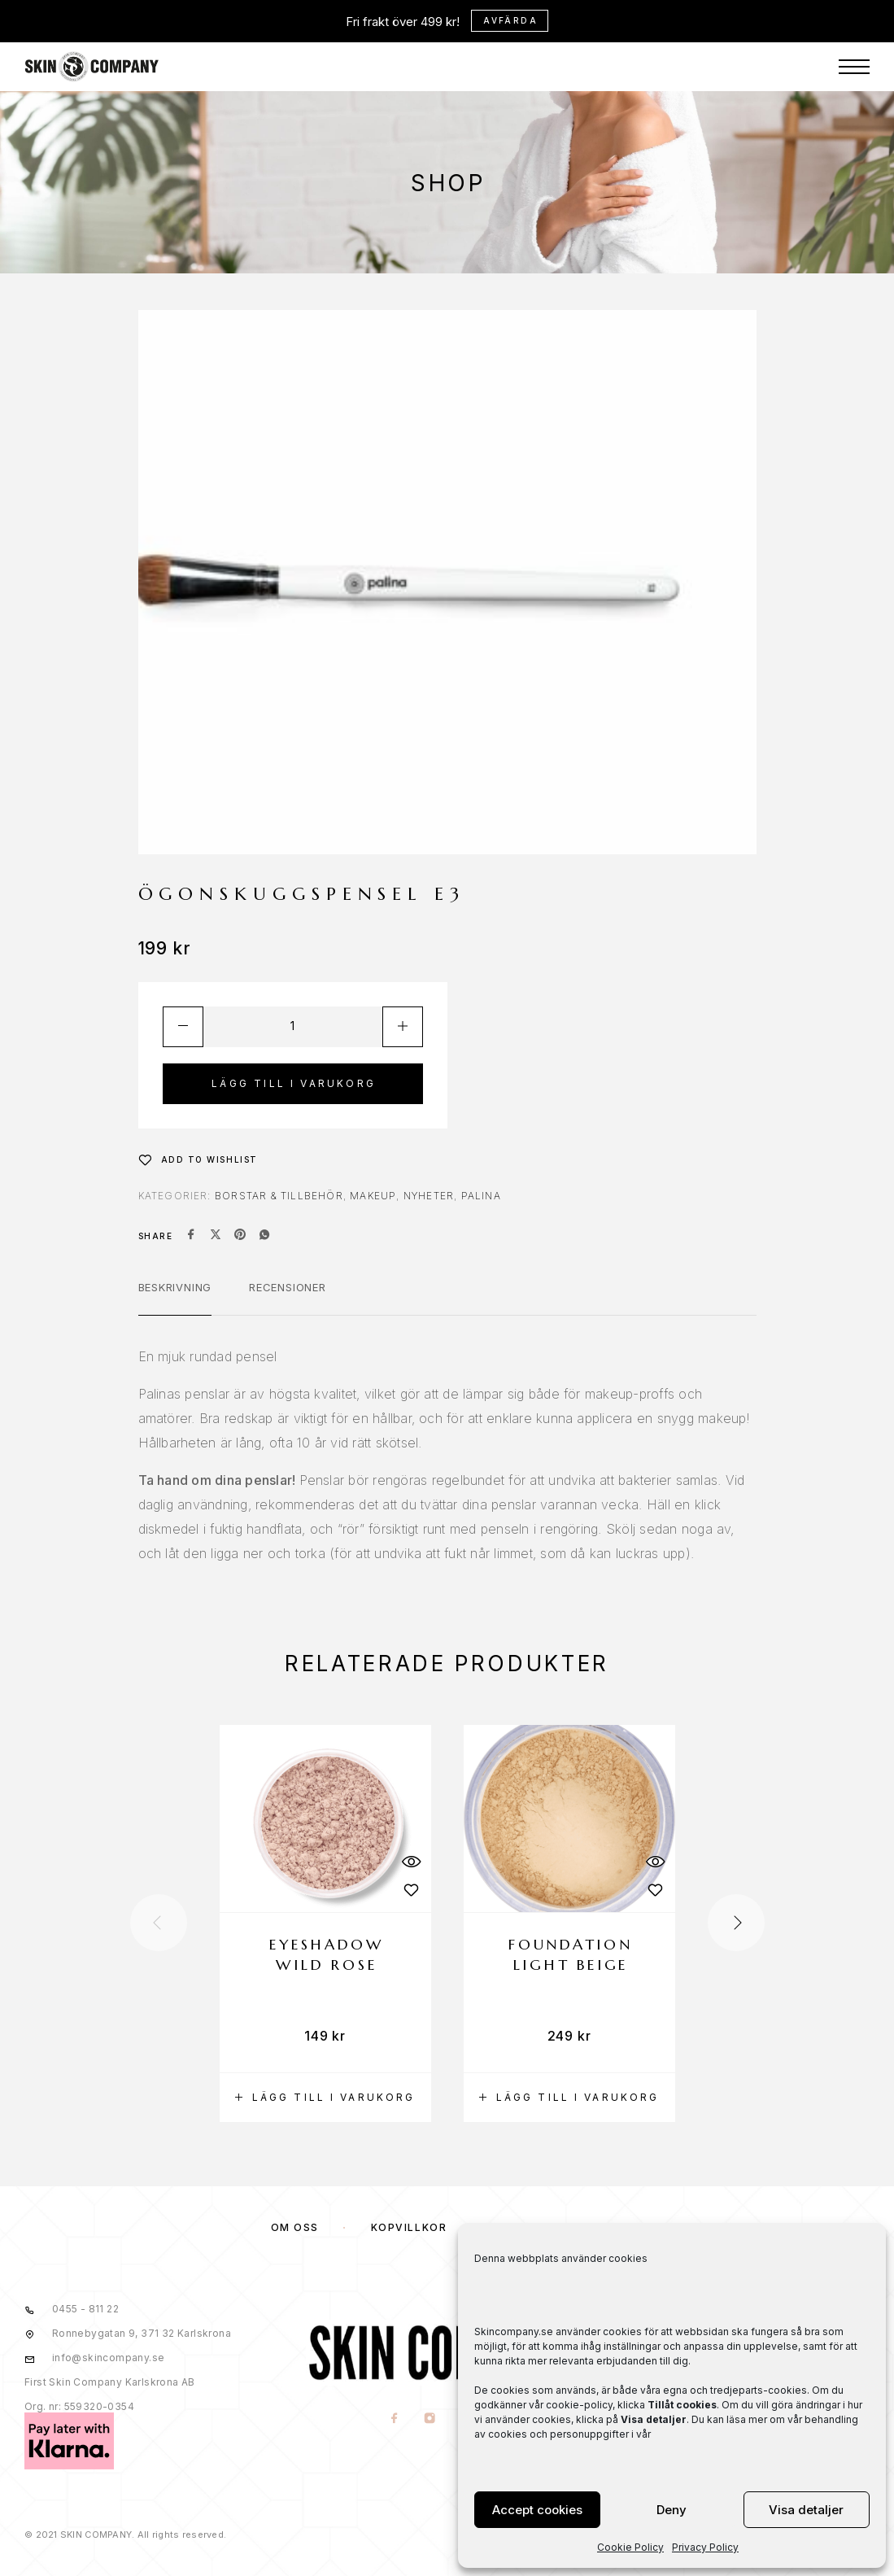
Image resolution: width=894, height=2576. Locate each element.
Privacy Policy (705, 2547)
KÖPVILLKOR (409, 2227)
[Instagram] (429, 2419)
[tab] (175, 1298)
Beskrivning (175, 1287)
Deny (671, 2509)
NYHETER (428, 1196)
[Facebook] (394, 2419)
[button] (325, 2097)
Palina (481, 1196)
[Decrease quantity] (183, 1026)
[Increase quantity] (402, 1026)
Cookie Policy (630, 2547)
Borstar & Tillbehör (279, 1196)
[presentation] (158, 1922)
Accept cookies (537, 2509)
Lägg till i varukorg (294, 1083)
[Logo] (91, 24)
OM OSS (295, 2227)
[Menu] (854, 24)
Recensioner (287, 1287)
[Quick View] (410, 1861)
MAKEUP (373, 1196)
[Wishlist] (198, 1159)
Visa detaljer (806, 2509)
